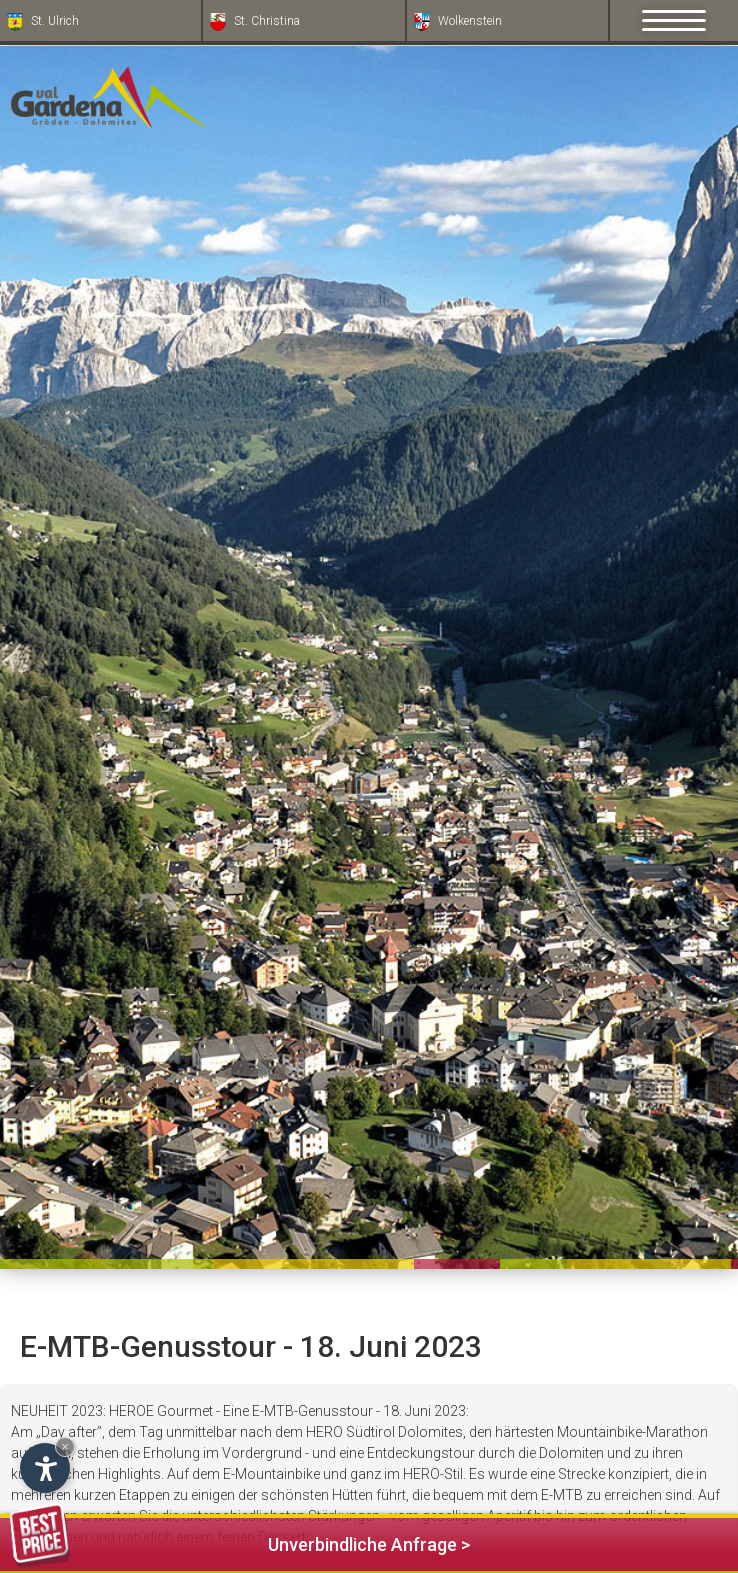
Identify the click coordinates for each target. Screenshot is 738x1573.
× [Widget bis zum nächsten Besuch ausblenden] (65, 1446)
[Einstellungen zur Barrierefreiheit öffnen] (45, 1468)
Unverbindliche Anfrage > (240, 1541)
